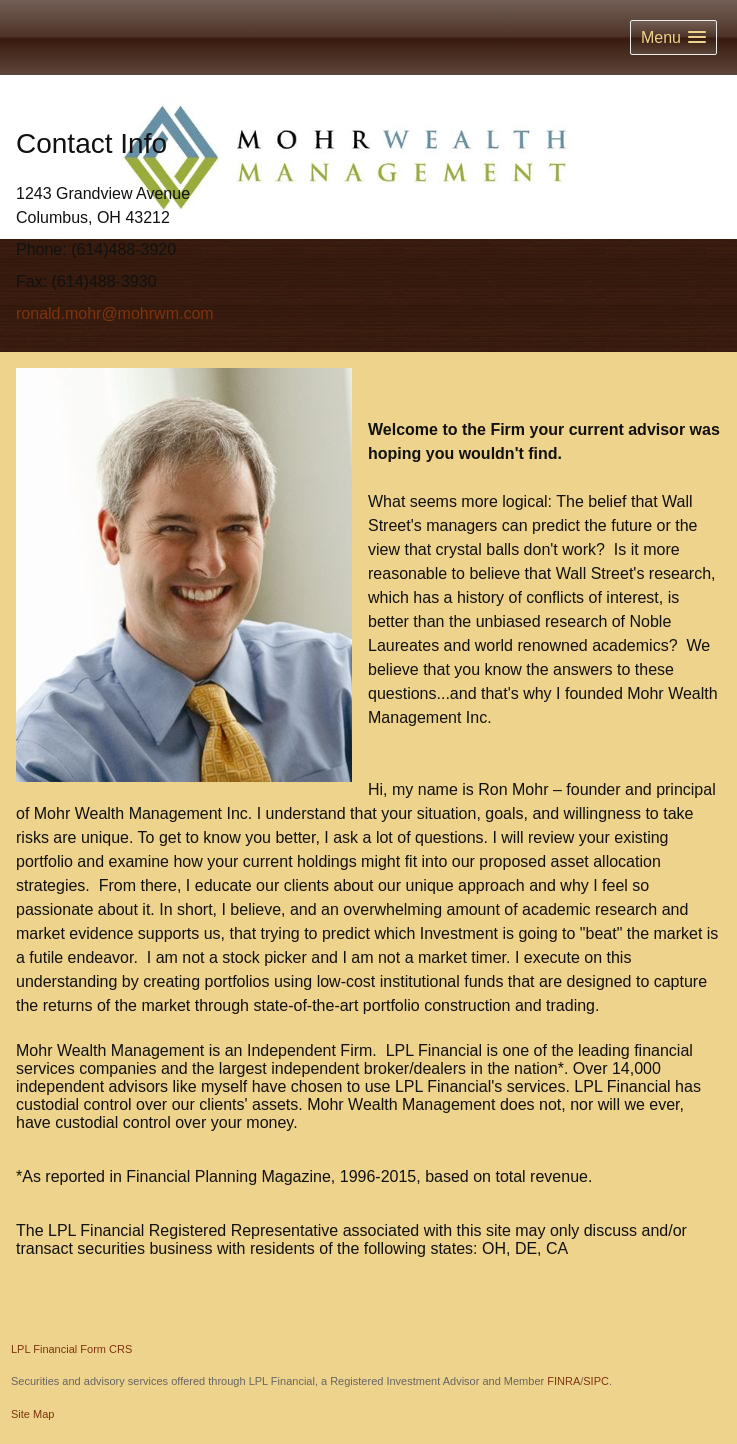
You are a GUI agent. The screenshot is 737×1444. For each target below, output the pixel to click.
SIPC (596, 1381)
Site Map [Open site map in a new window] (32, 1414)
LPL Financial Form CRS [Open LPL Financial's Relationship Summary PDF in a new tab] (71, 1349)
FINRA (563, 1381)
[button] (673, 37)
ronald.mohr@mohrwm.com (115, 313)
